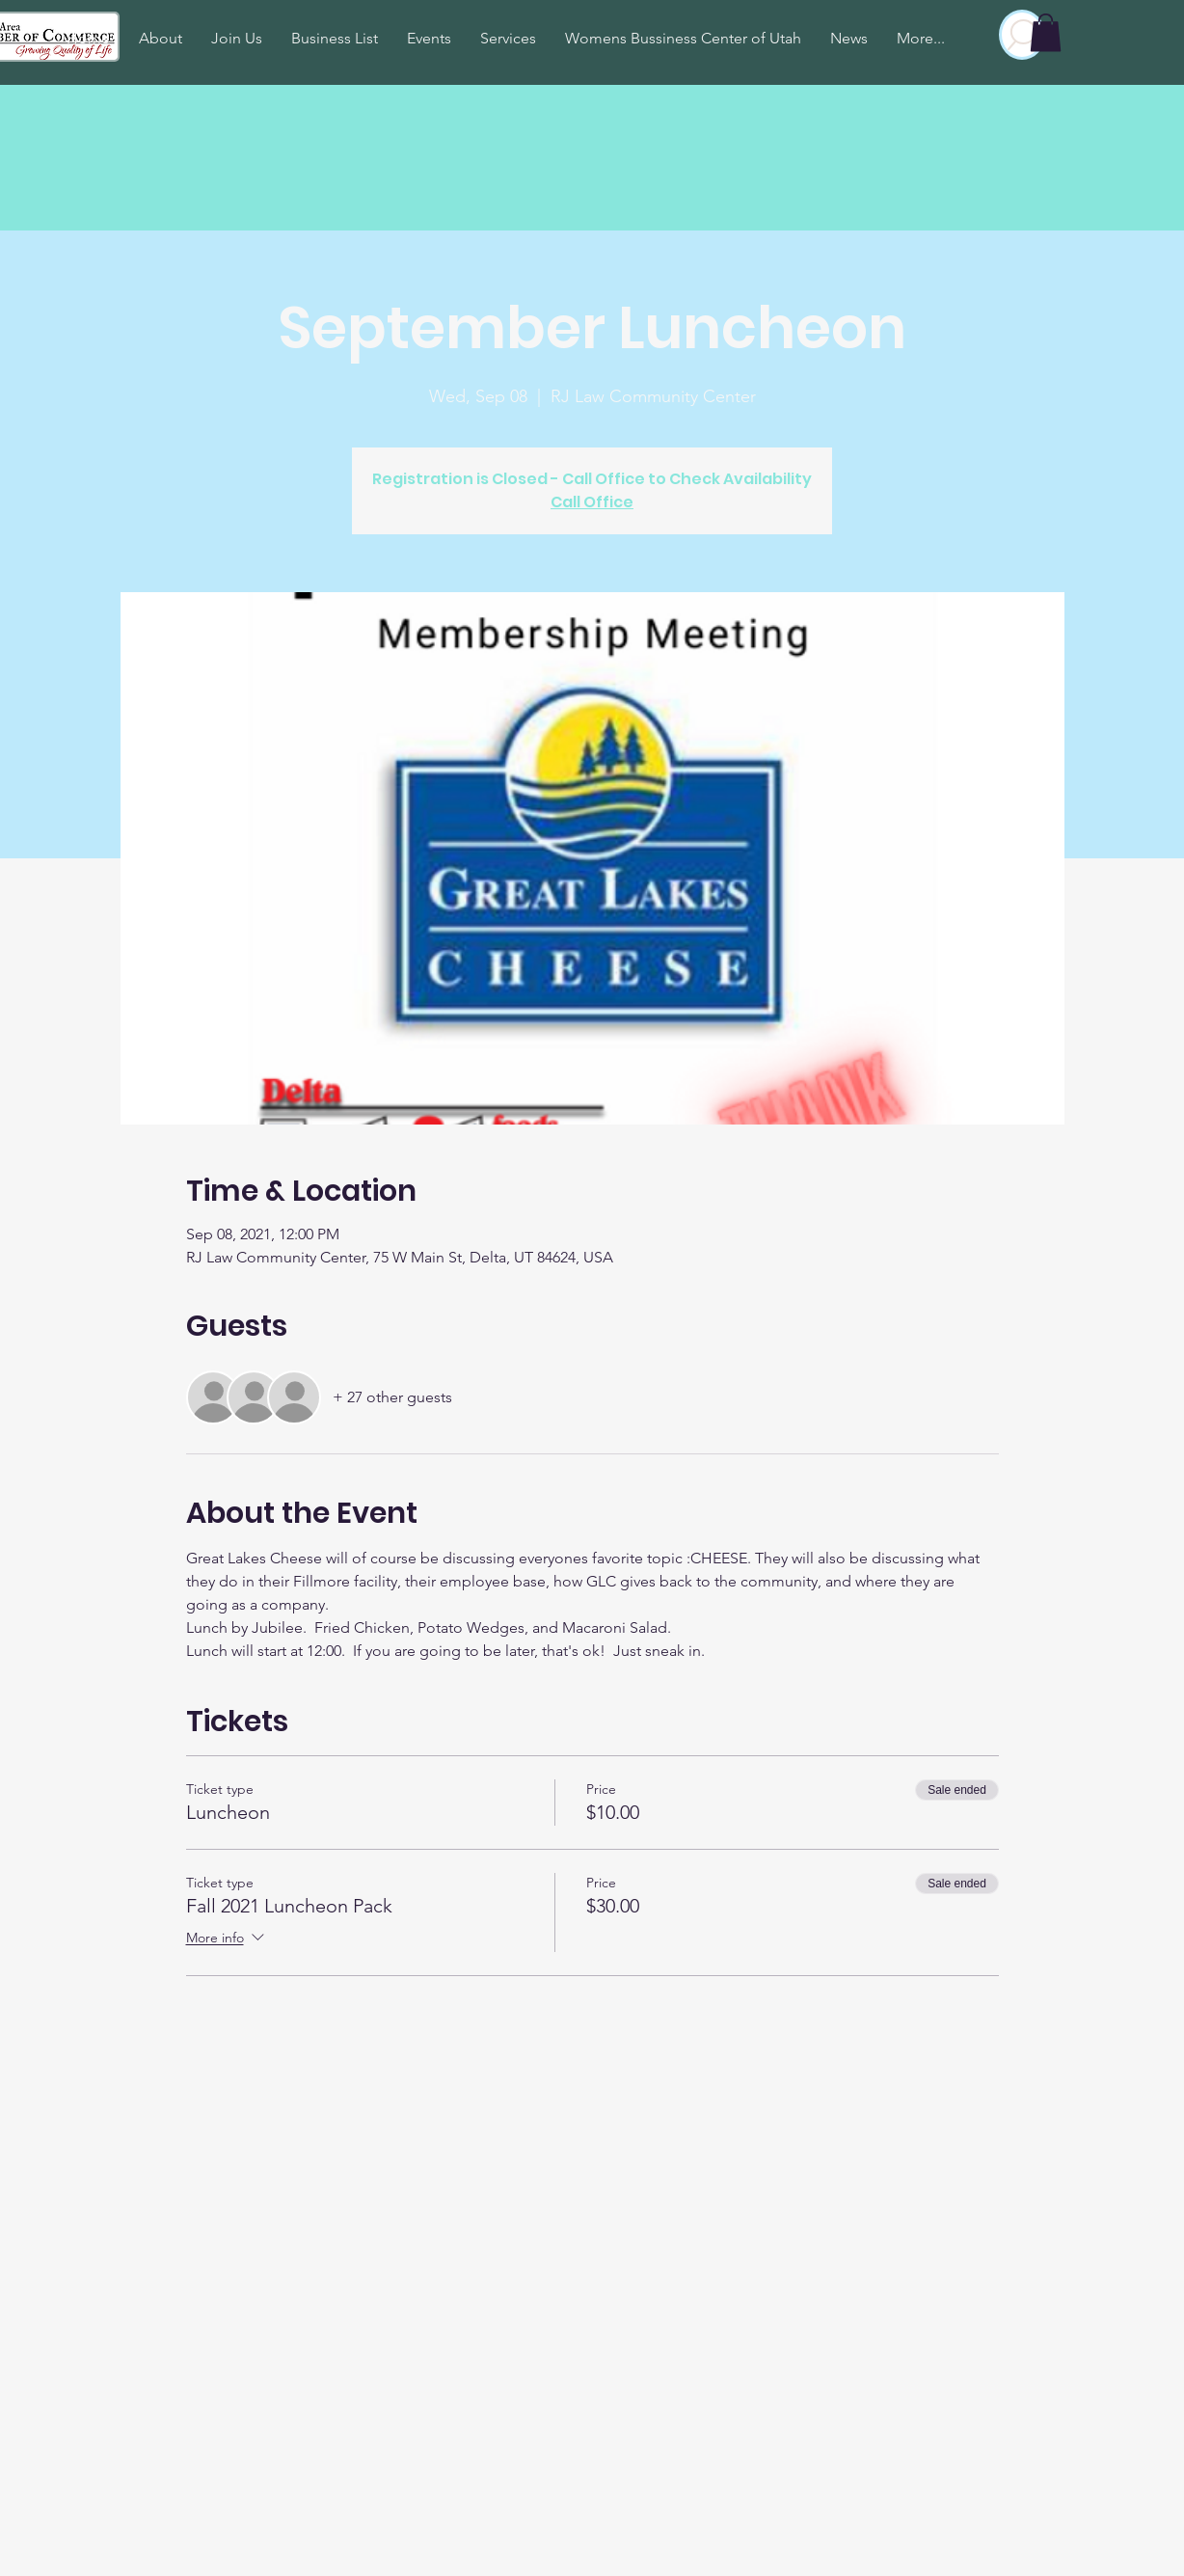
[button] (1046, 32)
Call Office (592, 502)
